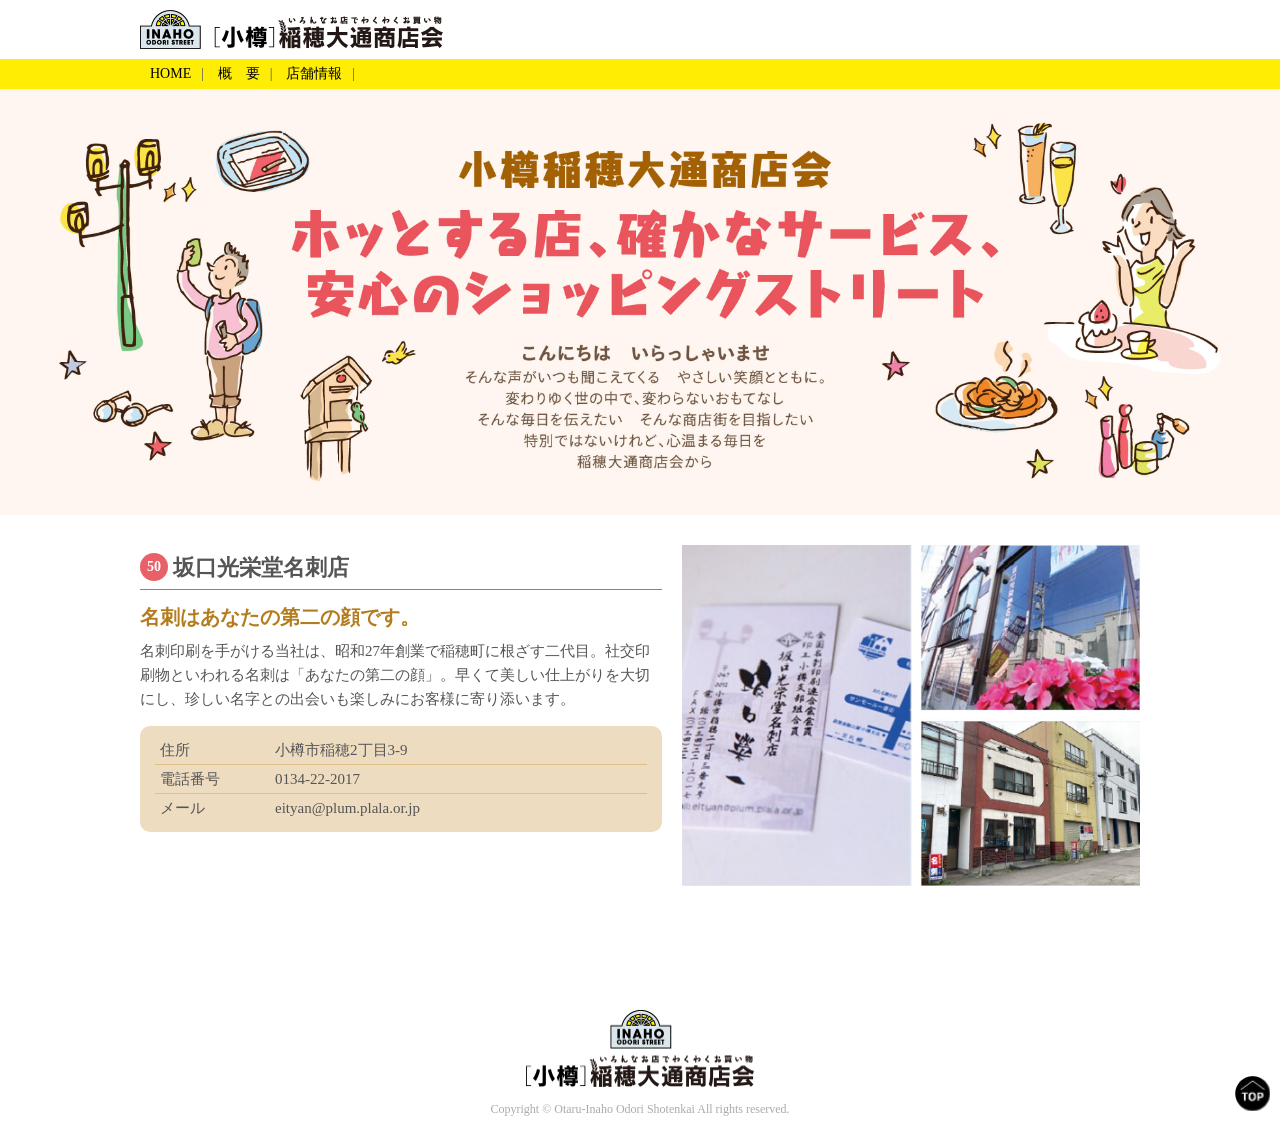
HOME (170, 73)
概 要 (239, 73)
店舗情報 (314, 73)
